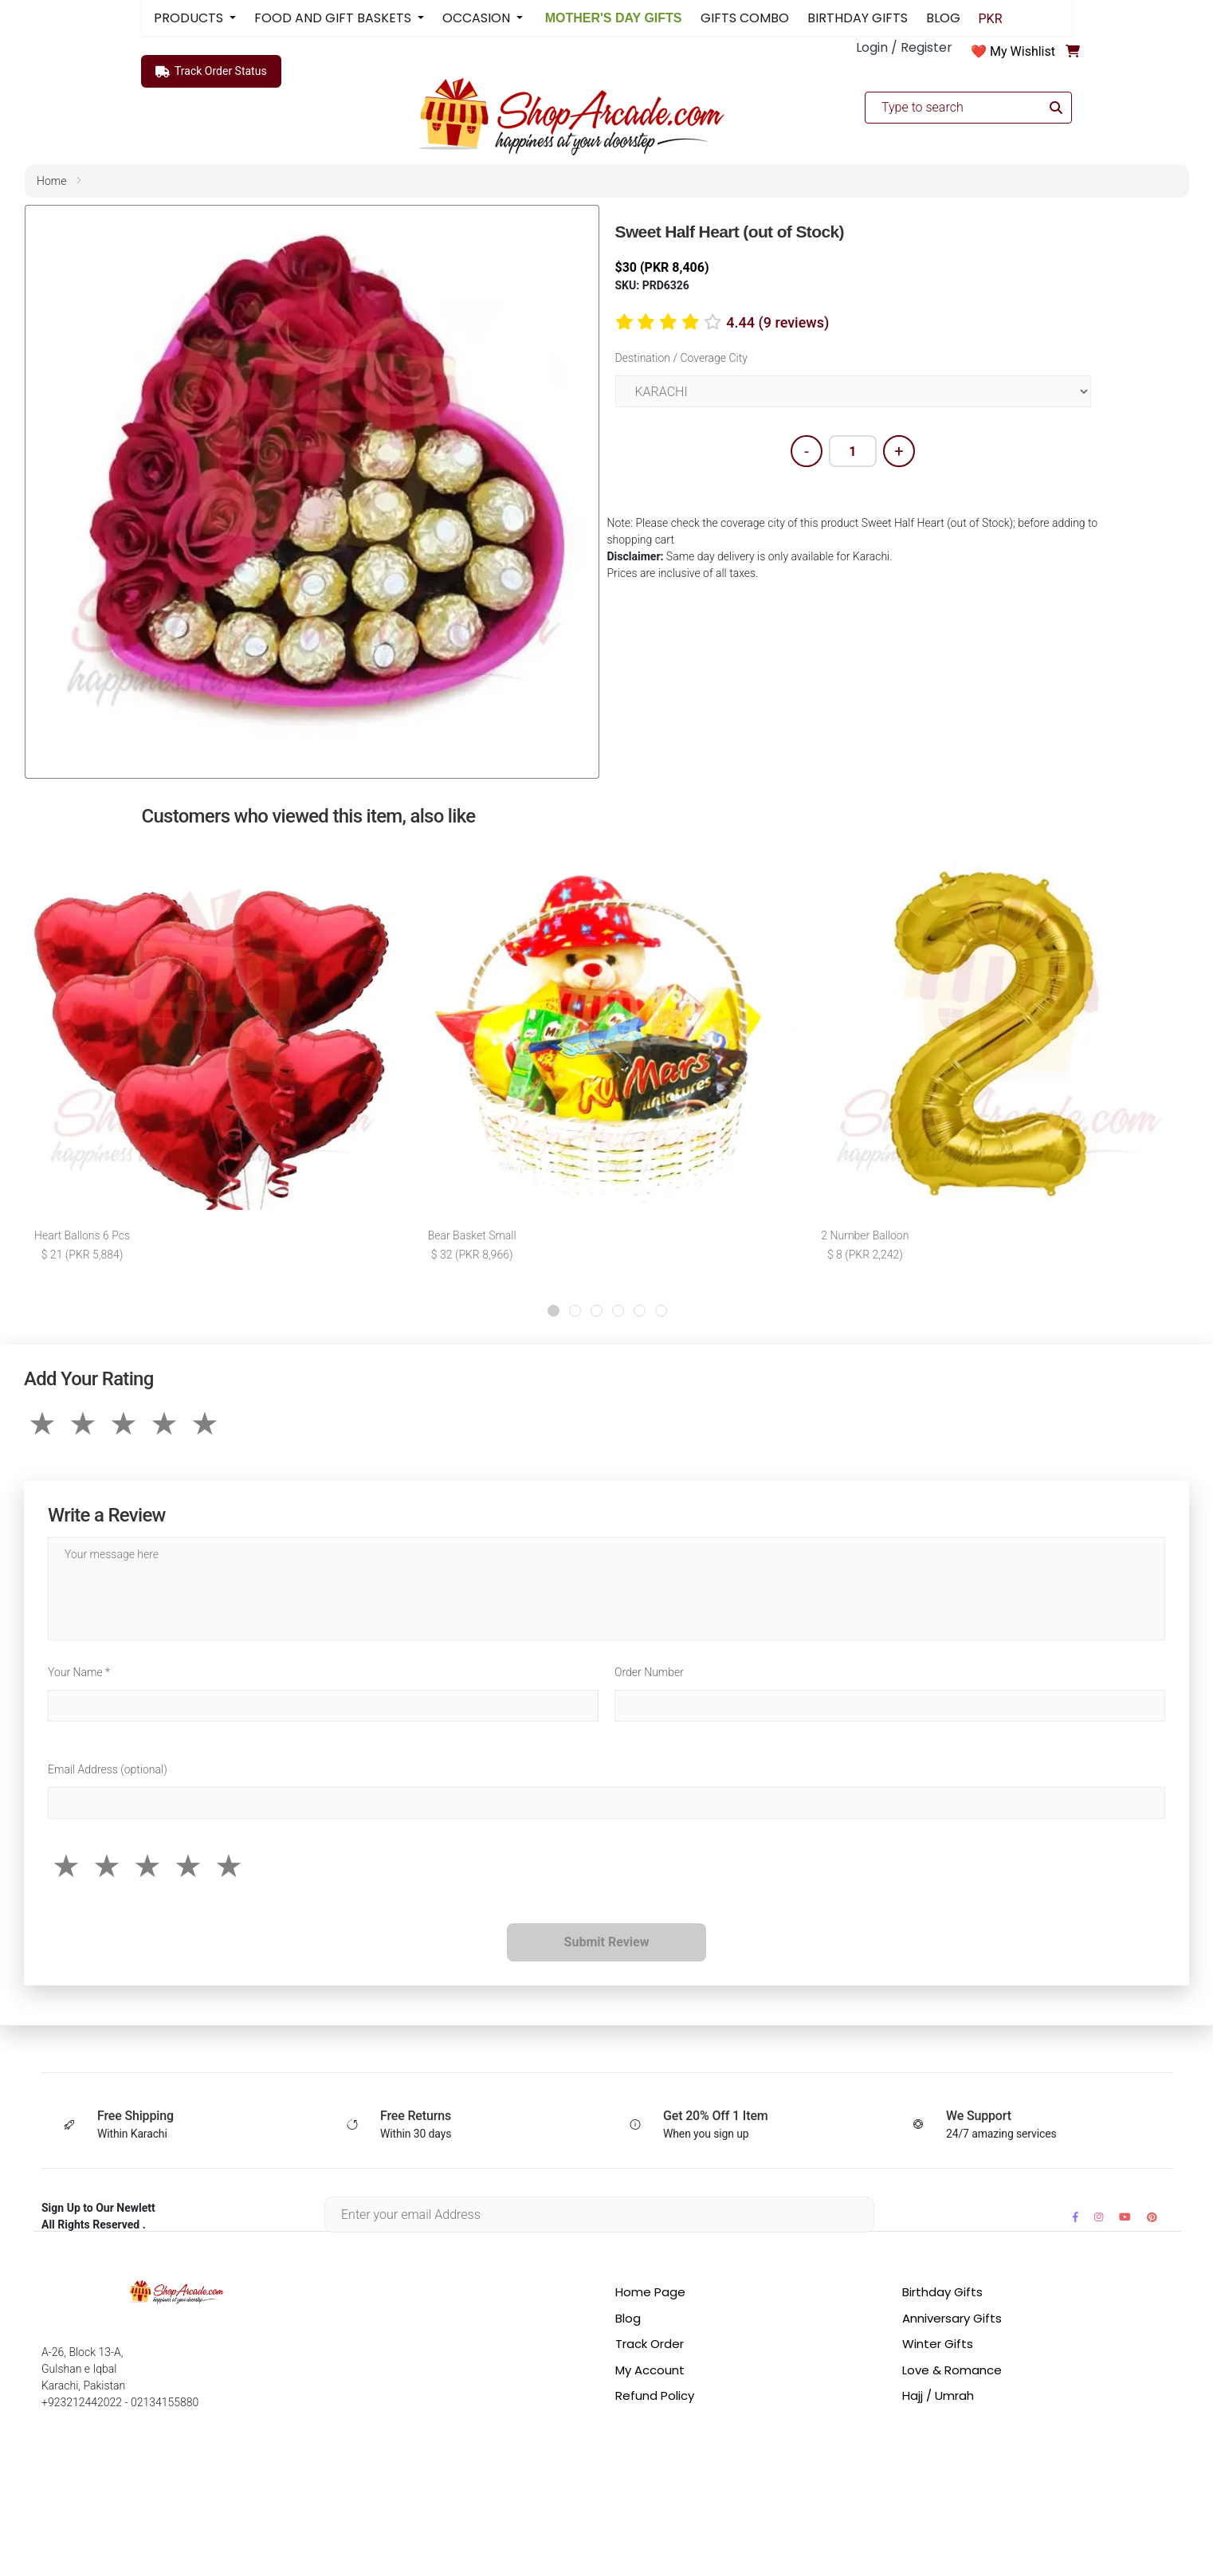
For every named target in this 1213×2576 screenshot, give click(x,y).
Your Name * (79, 1672)
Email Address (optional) (107, 1769)
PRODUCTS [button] (190, 18)
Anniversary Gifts (952, 2318)
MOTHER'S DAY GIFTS (611, 18)
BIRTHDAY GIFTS (857, 18)
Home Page (650, 2291)
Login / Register (904, 47)
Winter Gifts (937, 2343)
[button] (553, 1311)
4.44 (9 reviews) (777, 322)
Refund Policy (654, 2395)
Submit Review (607, 1942)
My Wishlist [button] (1022, 51)
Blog (628, 2318)
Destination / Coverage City (681, 357)
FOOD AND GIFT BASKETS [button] (334, 18)
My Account (650, 2370)
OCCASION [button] (477, 18)
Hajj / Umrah (938, 2395)
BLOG (943, 18)
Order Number (649, 1672)
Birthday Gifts (942, 2291)
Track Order (649, 2343)
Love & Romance (952, 2370)
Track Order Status (211, 72)
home (51, 181)
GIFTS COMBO (745, 18)
